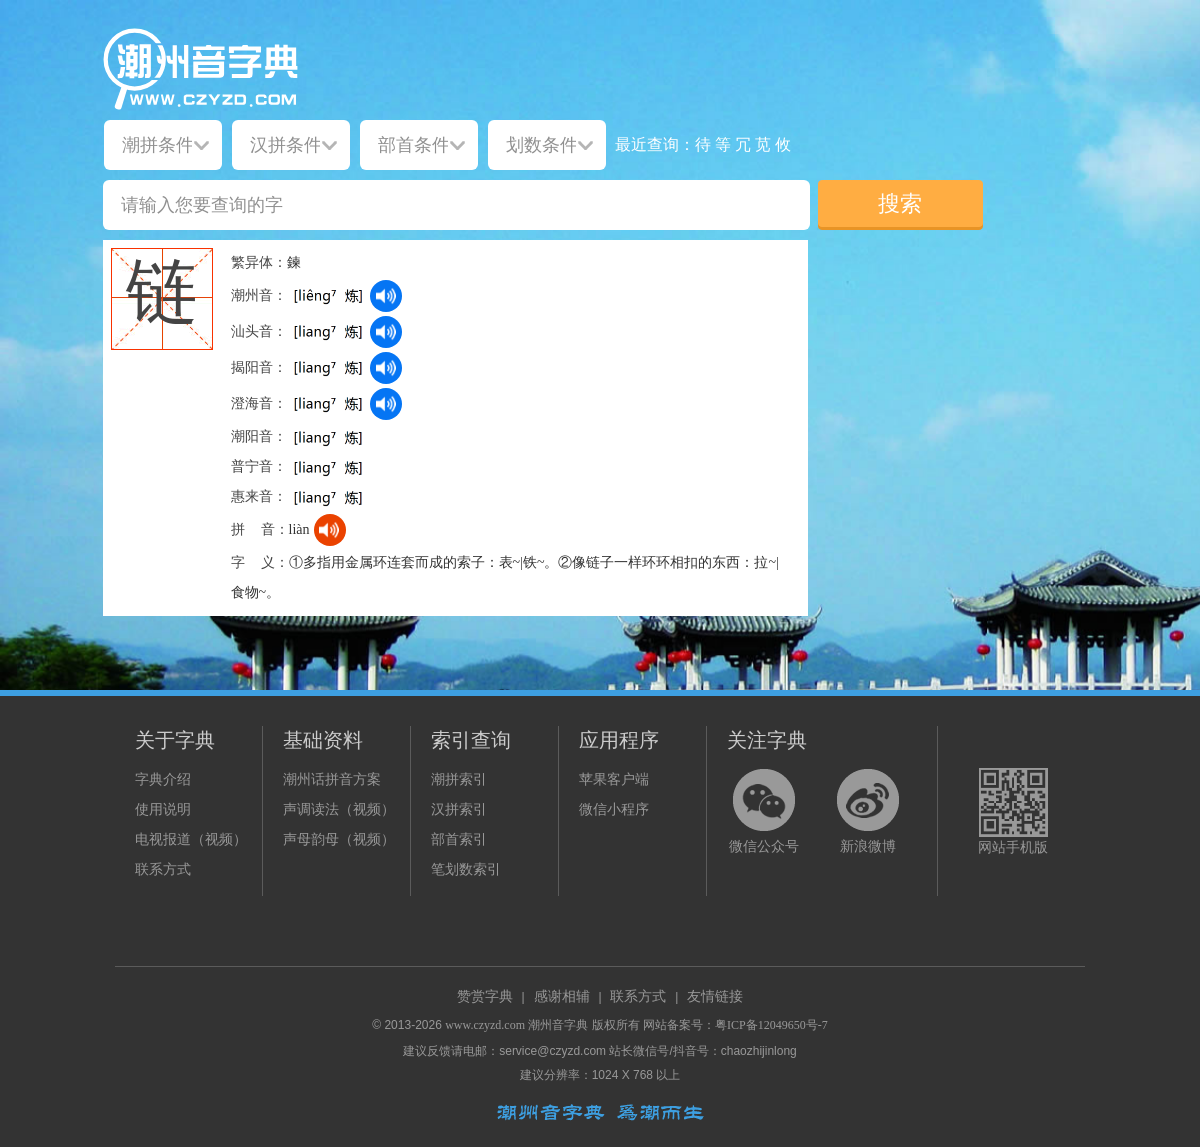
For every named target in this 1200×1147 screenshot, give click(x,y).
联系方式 (163, 869)
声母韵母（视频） (339, 839)
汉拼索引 (459, 809)
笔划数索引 (466, 869)
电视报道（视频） (191, 839)
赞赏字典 (485, 996)
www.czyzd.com (485, 1025)
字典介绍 (163, 779)
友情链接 (715, 996)
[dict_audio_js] (386, 296)
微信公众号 (764, 846)
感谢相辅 (562, 996)
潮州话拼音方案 (332, 779)
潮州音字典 (558, 1025)
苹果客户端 (614, 779)
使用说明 (163, 809)
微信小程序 (614, 809)
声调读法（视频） (339, 809)
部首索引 (459, 839)
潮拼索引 (459, 779)
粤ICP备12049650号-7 (771, 1025)
